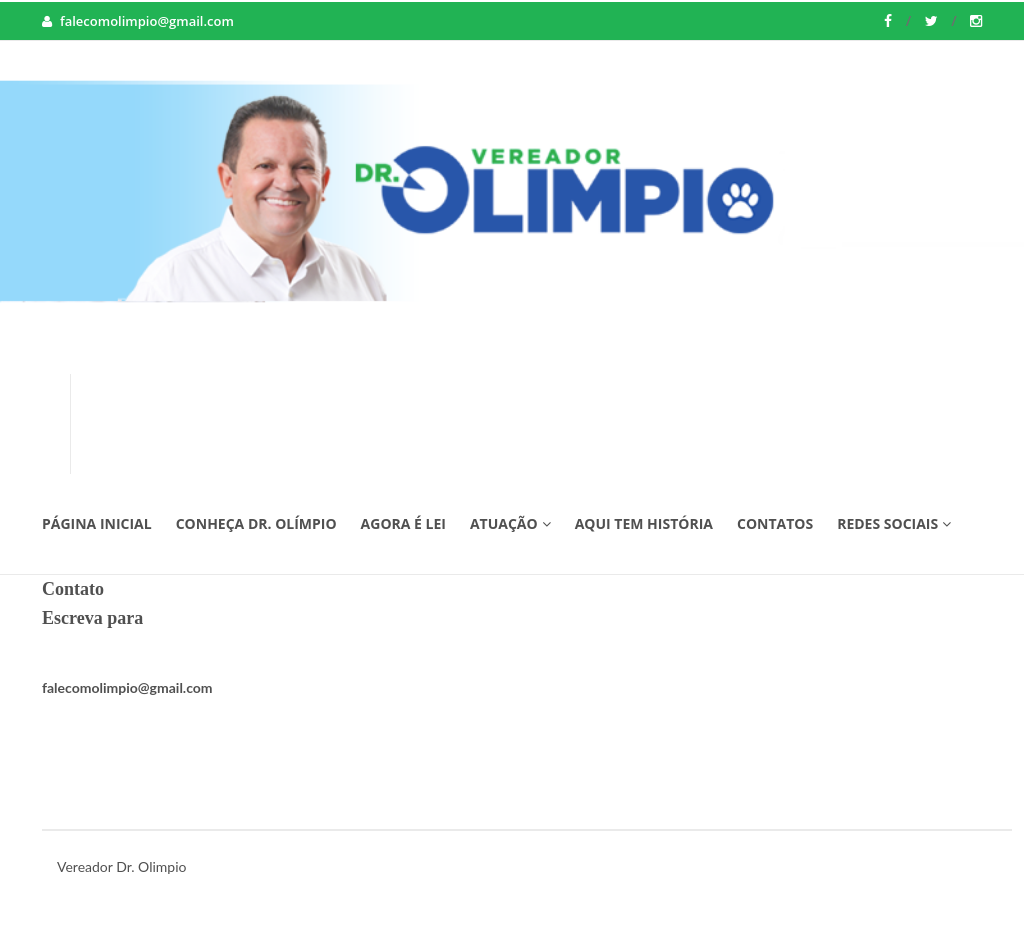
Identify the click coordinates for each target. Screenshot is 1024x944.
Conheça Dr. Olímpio (256, 523)
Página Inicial (97, 523)
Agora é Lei (403, 523)
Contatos (775, 523)
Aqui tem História (644, 523)
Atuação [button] (510, 523)
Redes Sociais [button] (894, 523)
